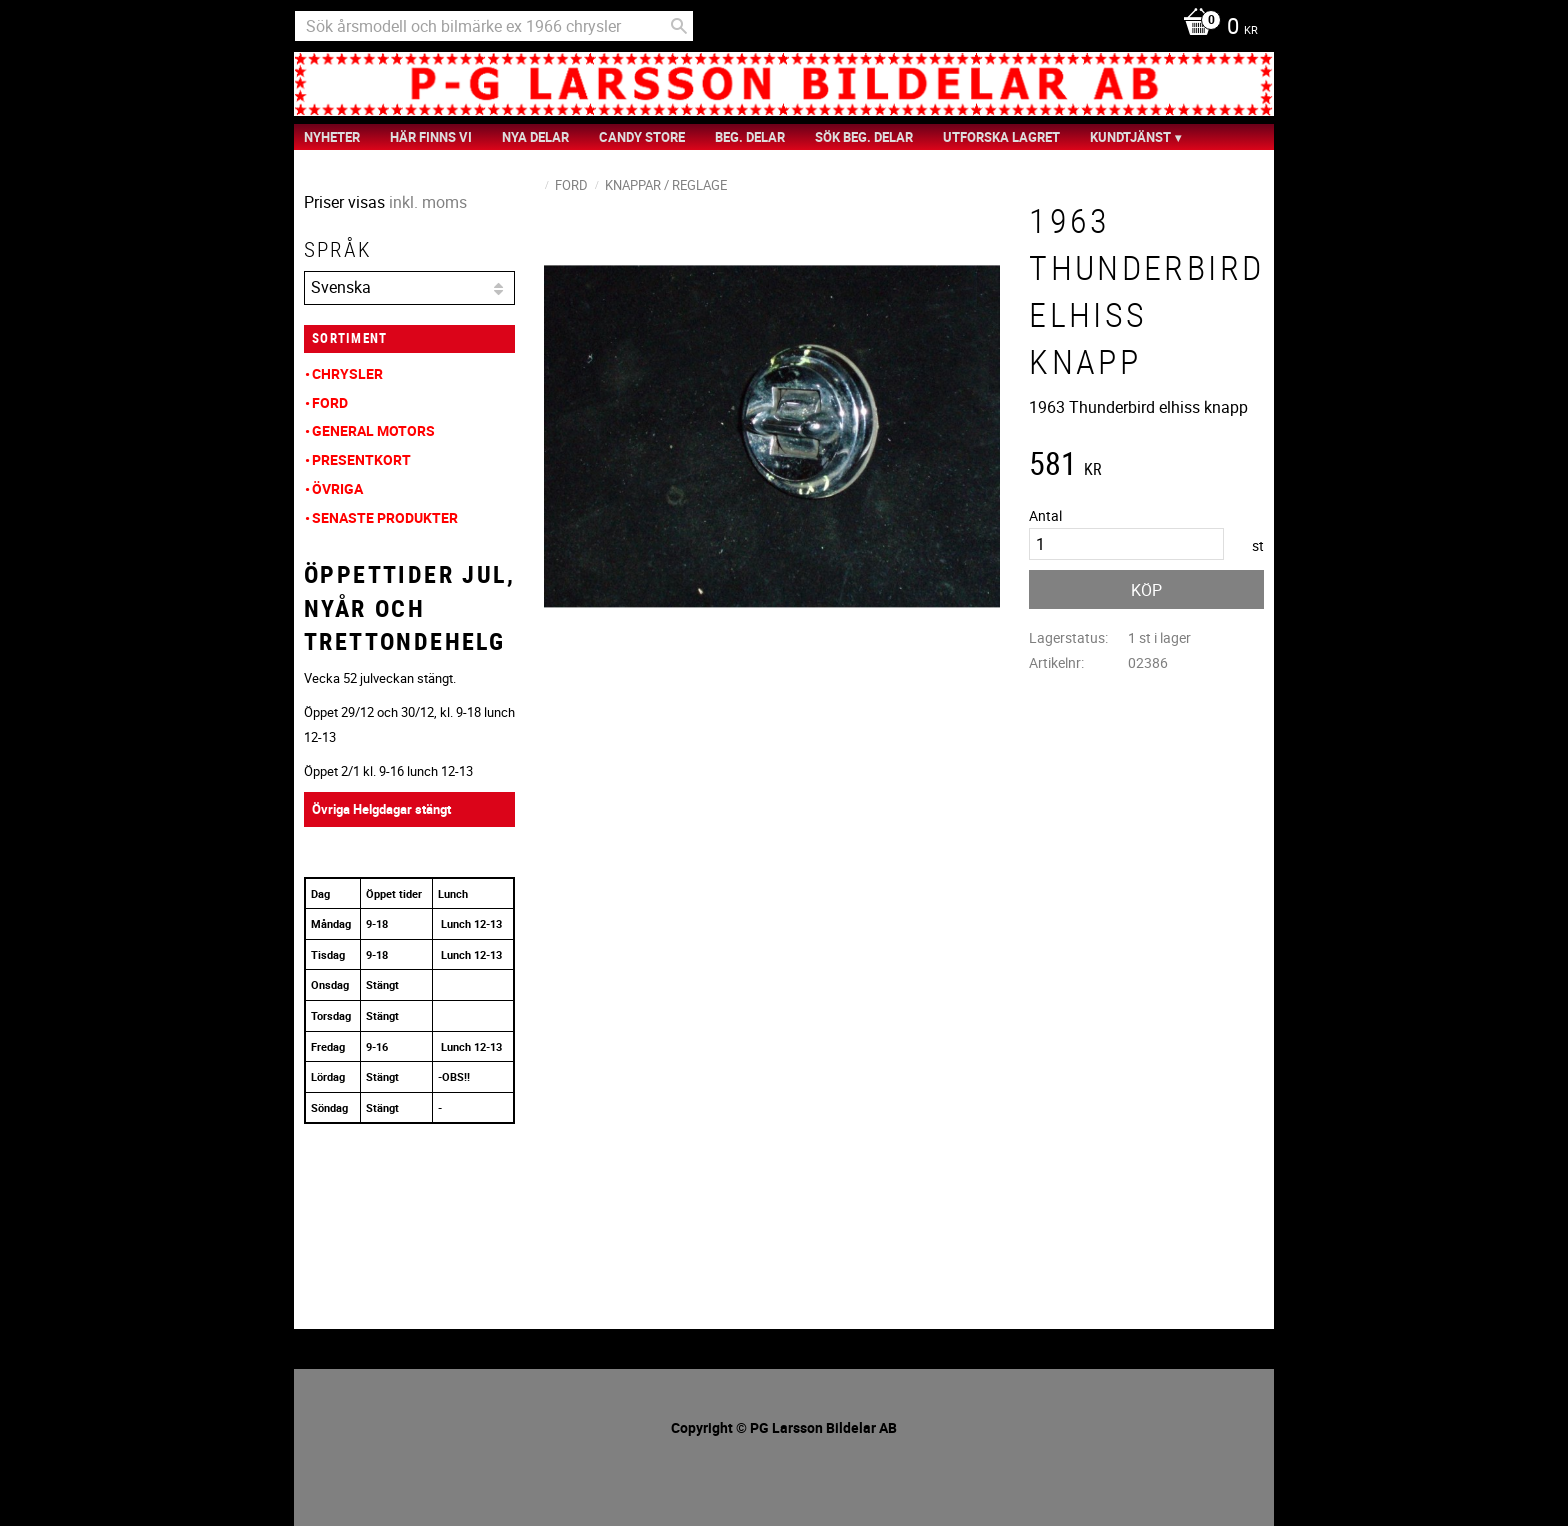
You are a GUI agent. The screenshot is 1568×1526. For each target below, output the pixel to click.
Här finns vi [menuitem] (431, 137)
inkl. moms (428, 202)
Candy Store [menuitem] (642, 137)
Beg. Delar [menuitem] (750, 137)
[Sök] (679, 26)
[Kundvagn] (1215, 28)
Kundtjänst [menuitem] (1130, 137)
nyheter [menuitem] (332, 137)
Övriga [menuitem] (337, 488)
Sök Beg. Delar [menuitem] (864, 137)
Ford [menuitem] (330, 402)
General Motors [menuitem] (373, 430)
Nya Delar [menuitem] (535, 137)
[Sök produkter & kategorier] (494, 26)
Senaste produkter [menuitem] (385, 517)
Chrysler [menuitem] (347, 373)
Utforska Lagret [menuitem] (1001, 137)
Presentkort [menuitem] (361, 459)
